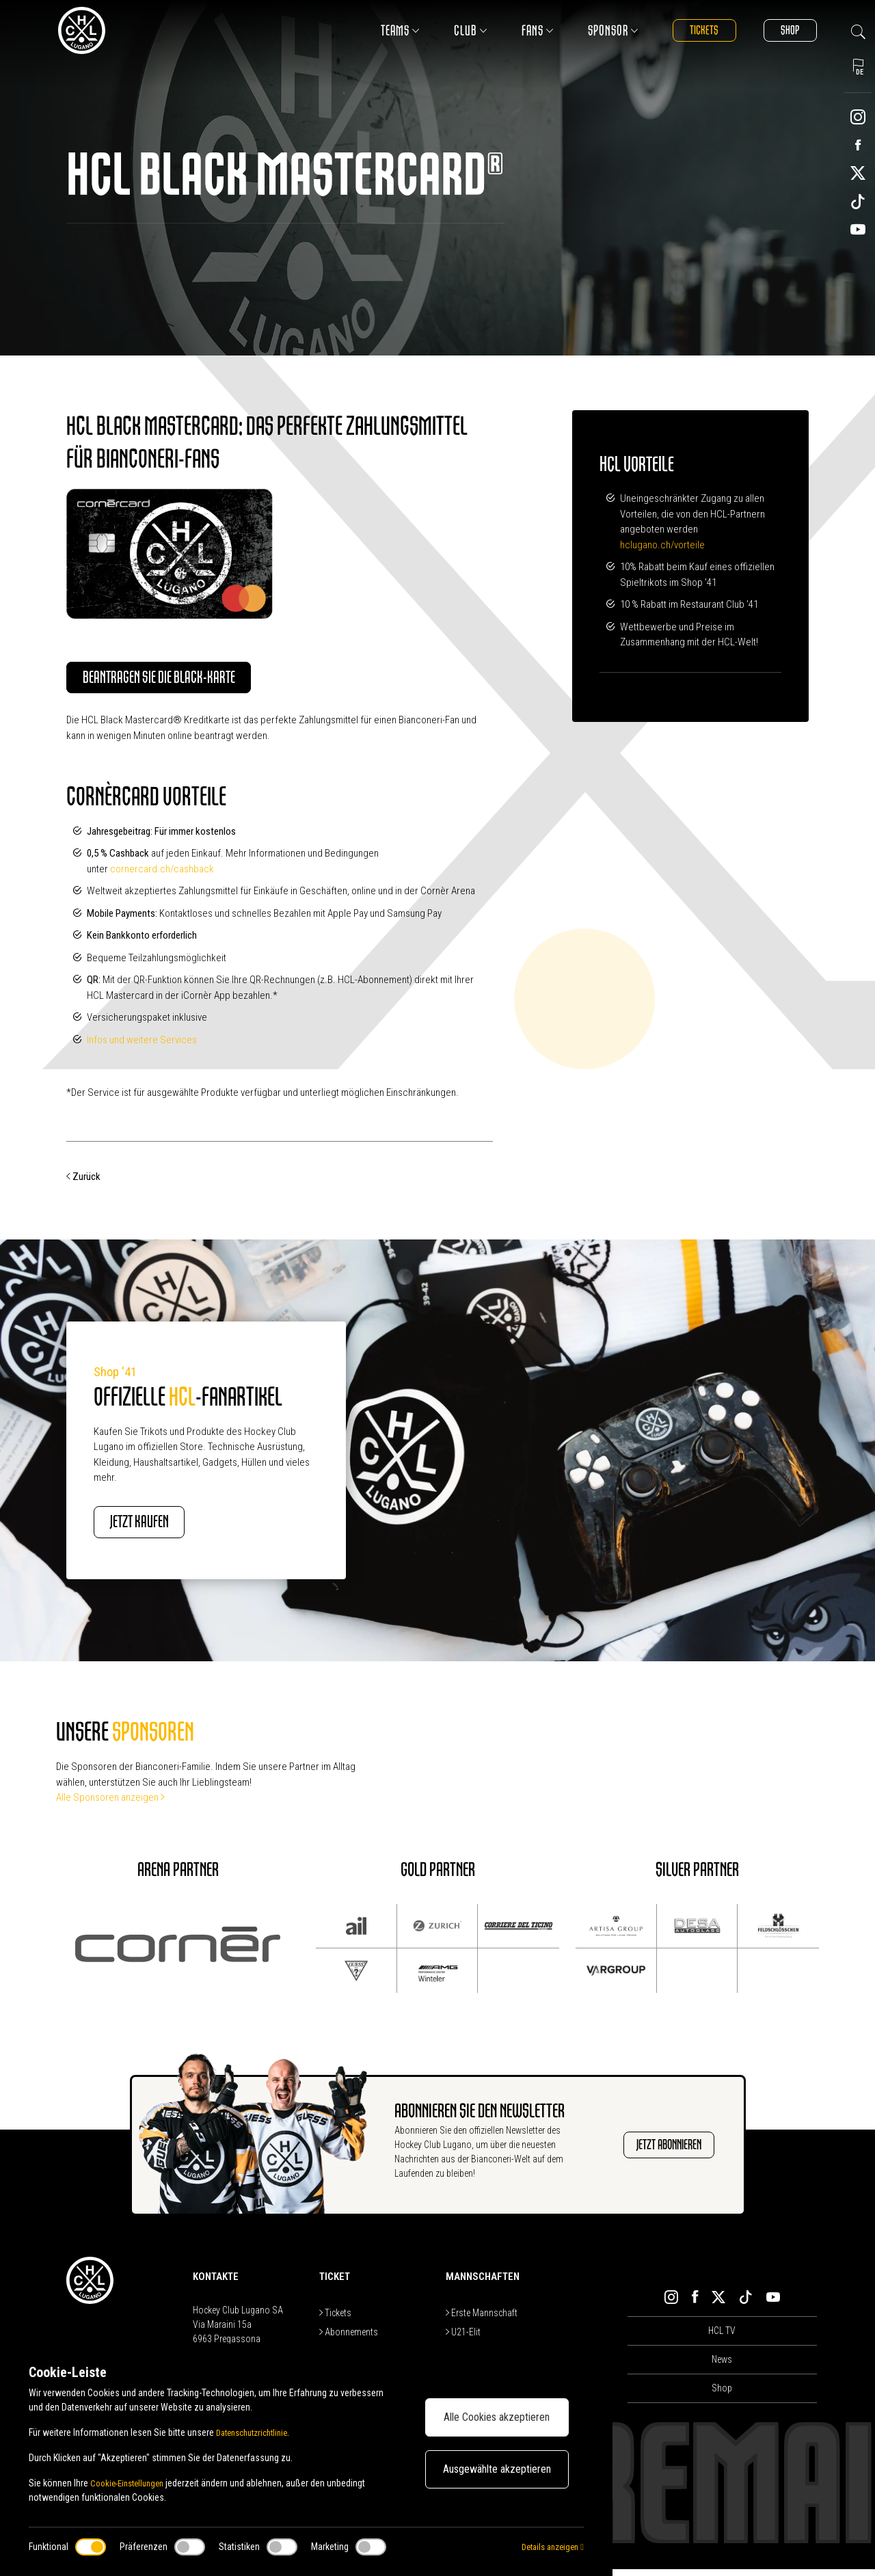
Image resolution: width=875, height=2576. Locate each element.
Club (453, 30)
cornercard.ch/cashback (163, 872)
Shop (785, 30)
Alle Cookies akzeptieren (497, 2417)
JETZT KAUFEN (156, 1527)
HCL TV (722, 2337)
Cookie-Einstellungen (131, 2483)
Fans (520, 30)
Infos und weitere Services (142, 1043)
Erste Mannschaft (481, 2318)
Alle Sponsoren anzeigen (110, 1804)
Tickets (690, 30)
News (722, 2366)
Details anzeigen (549, 2546)
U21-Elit (463, 2338)
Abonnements (348, 2338)
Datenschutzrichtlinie (257, 2432)
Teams (382, 30)
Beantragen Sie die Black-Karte (181, 679)
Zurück (83, 1180)
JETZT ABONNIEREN (653, 2151)
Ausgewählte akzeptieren (497, 2469)
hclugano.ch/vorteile (662, 545)
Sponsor (595, 30)
